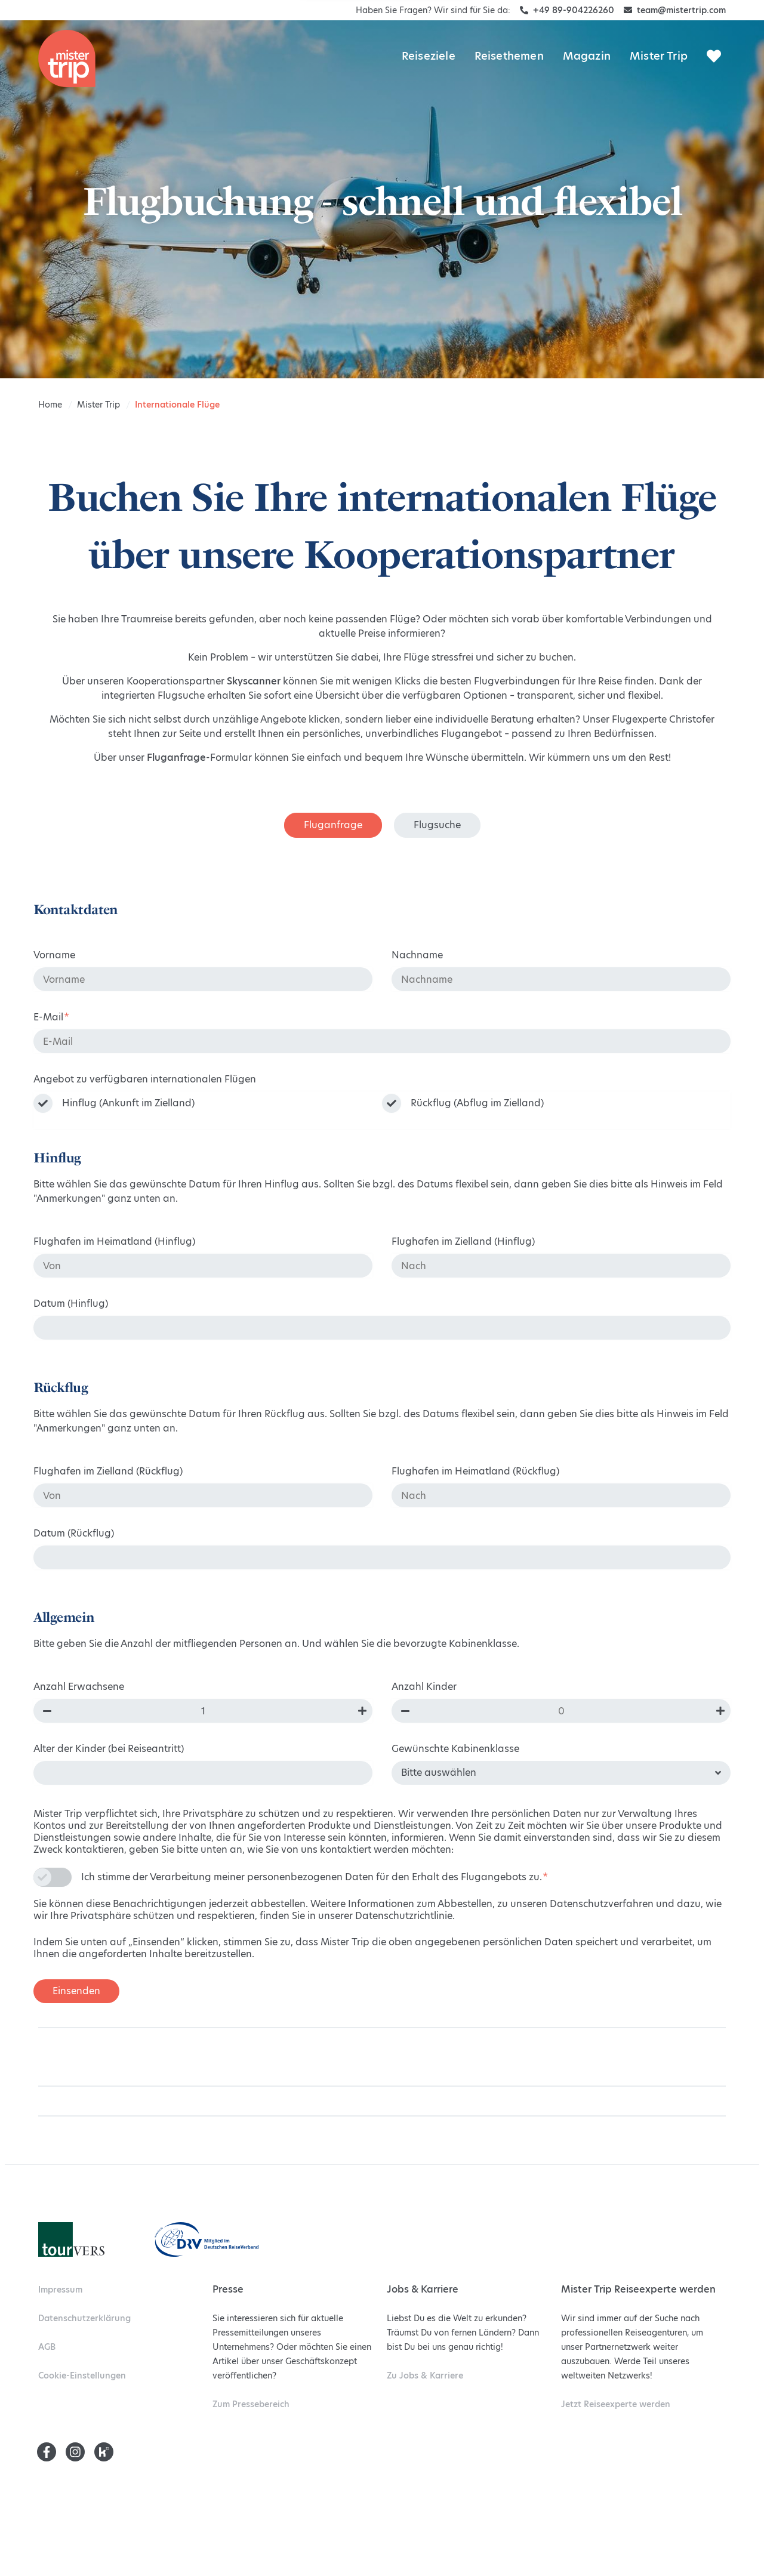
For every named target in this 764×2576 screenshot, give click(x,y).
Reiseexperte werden (615, 2404)
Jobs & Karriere (425, 2375)
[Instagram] (75, 2451)
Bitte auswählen (438, 1772)
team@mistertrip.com (675, 10)
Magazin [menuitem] (587, 55)
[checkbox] (382, 1110)
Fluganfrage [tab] (333, 825)
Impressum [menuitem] (60, 2290)
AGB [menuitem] (47, 2347)
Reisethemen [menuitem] (509, 55)
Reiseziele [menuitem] (428, 55)
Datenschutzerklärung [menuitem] (84, 2318)
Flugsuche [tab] (437, 825)
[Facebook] (46, 2451)
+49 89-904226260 (567, 10)
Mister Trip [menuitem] (659, 55)
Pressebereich (250, 2404)
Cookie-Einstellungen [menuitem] (82, 2375)
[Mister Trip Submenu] (715, 35)
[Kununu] (103, 2451)
